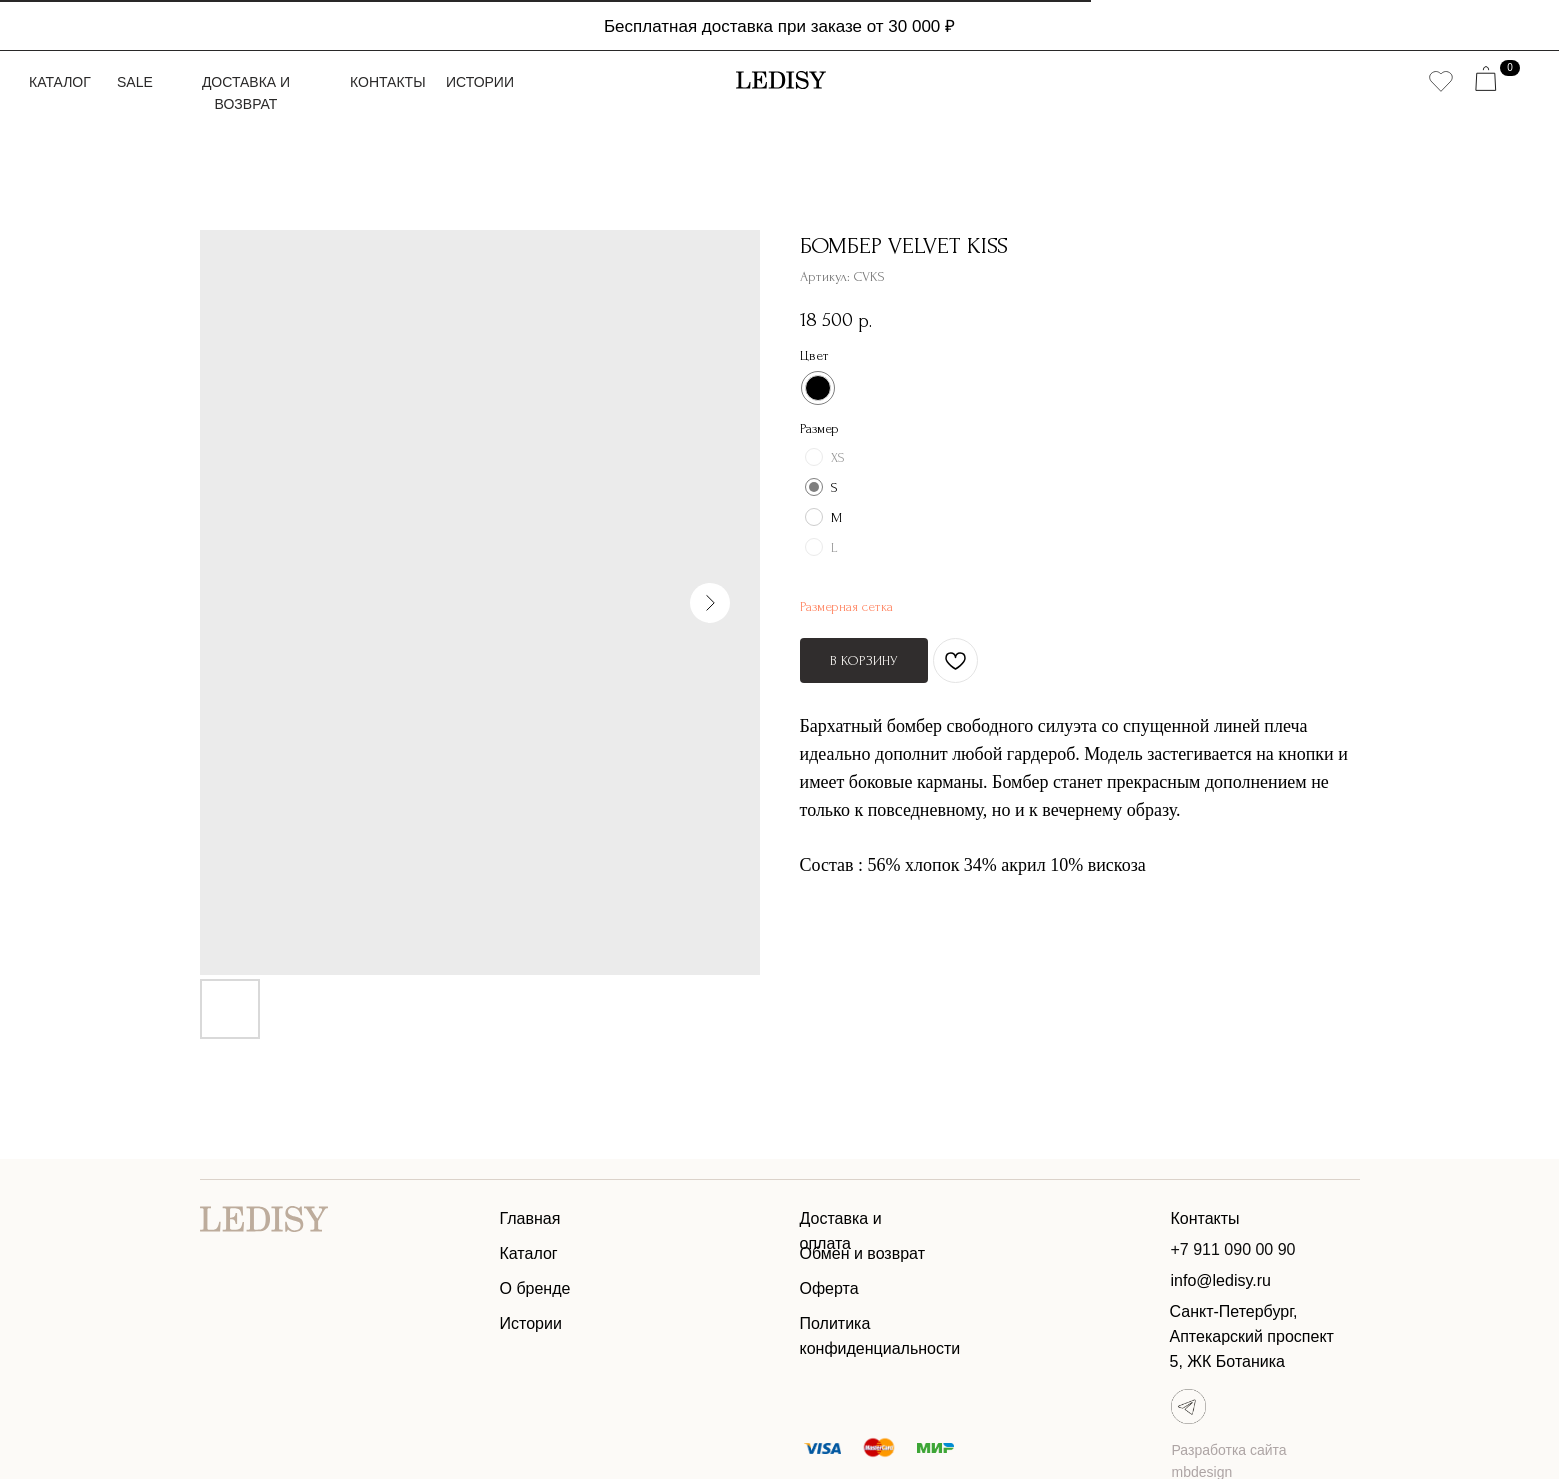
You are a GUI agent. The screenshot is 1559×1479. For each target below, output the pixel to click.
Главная (530, 1218)
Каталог (60, 82)
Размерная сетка (846, 606)
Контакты (388, 82)
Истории (480, 82)
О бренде (535, 1288)
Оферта (829, 1288)
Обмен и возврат (862, 1253)
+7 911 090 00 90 (1233, 1249)
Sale (135, 82)
